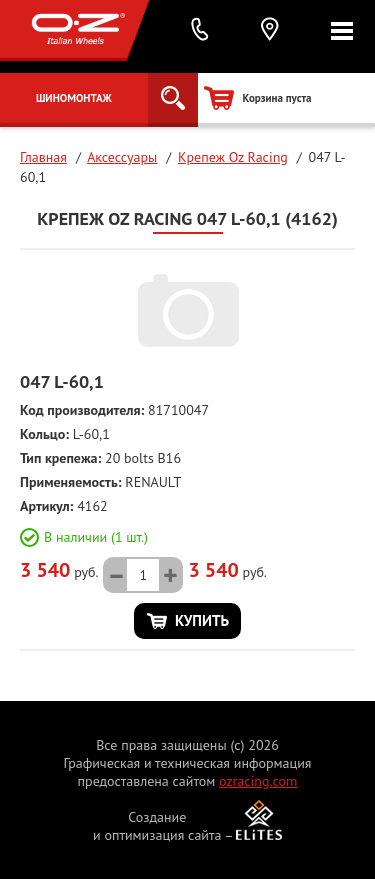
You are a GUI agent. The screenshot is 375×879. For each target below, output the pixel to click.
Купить (202, 620)
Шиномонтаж (74, 98)
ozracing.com (258, 781)
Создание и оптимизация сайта (157, 826)
